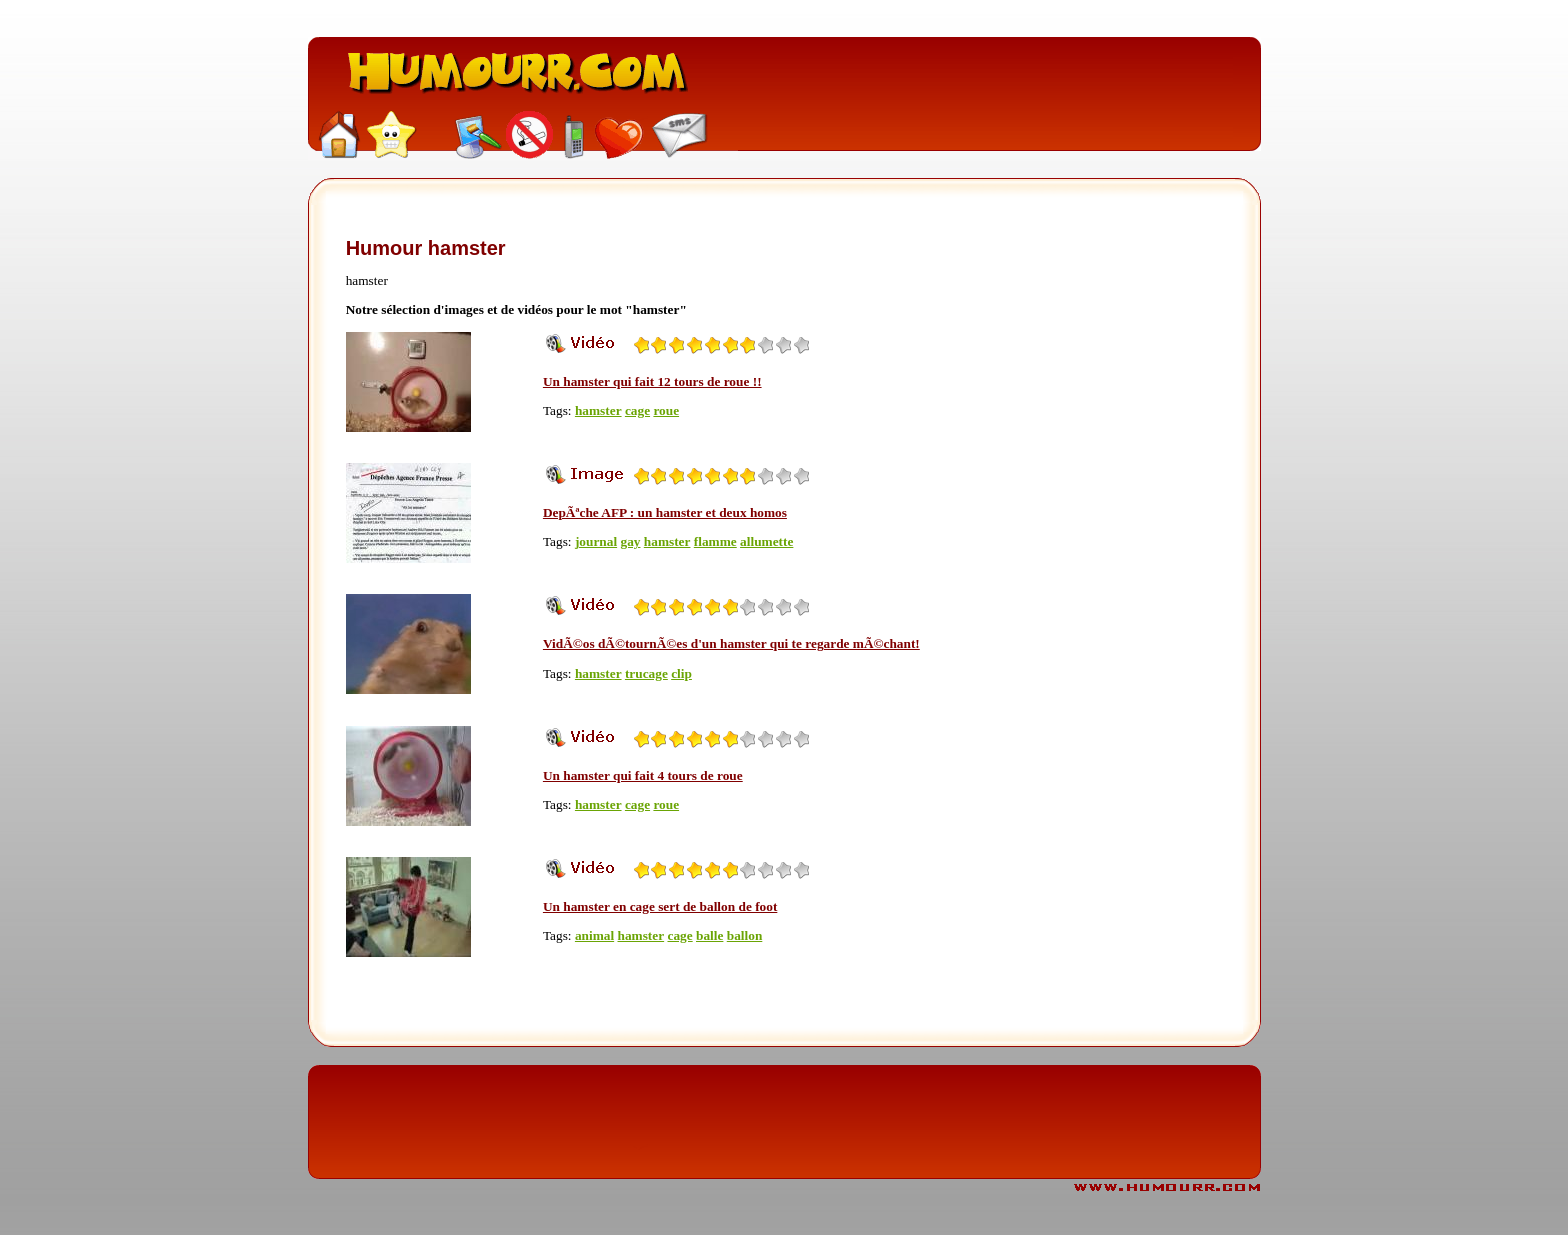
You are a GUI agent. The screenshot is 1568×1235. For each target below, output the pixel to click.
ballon (745, 935)
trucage (646, 673)
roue (666, 410)
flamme (715, 541)
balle (709, 935)
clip (681, 673)
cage (637, 410)
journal (596, 541)
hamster (598, 410)
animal (594, 935)
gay (630, 541)
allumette (766, 541)
